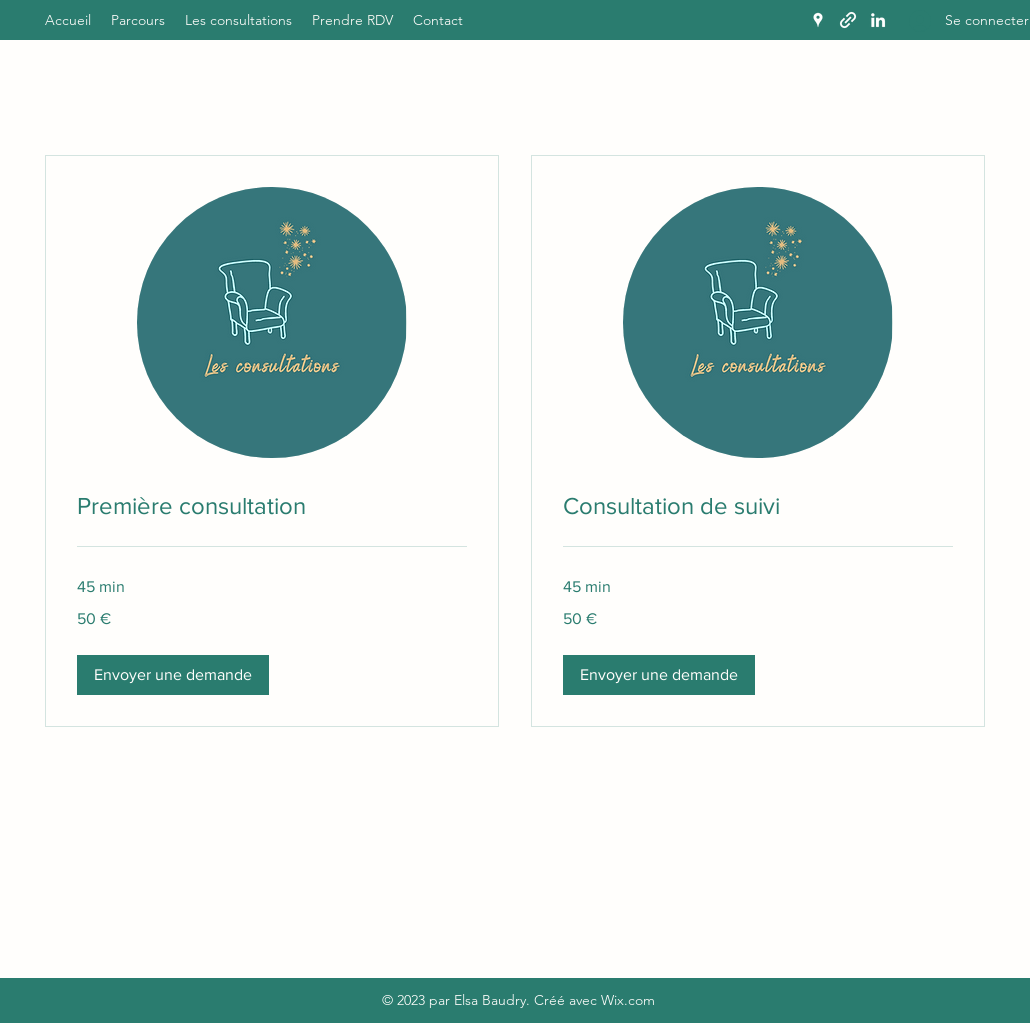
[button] (173, 675)
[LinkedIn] (878, 20)
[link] (272, 506)
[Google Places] (818, 20)
